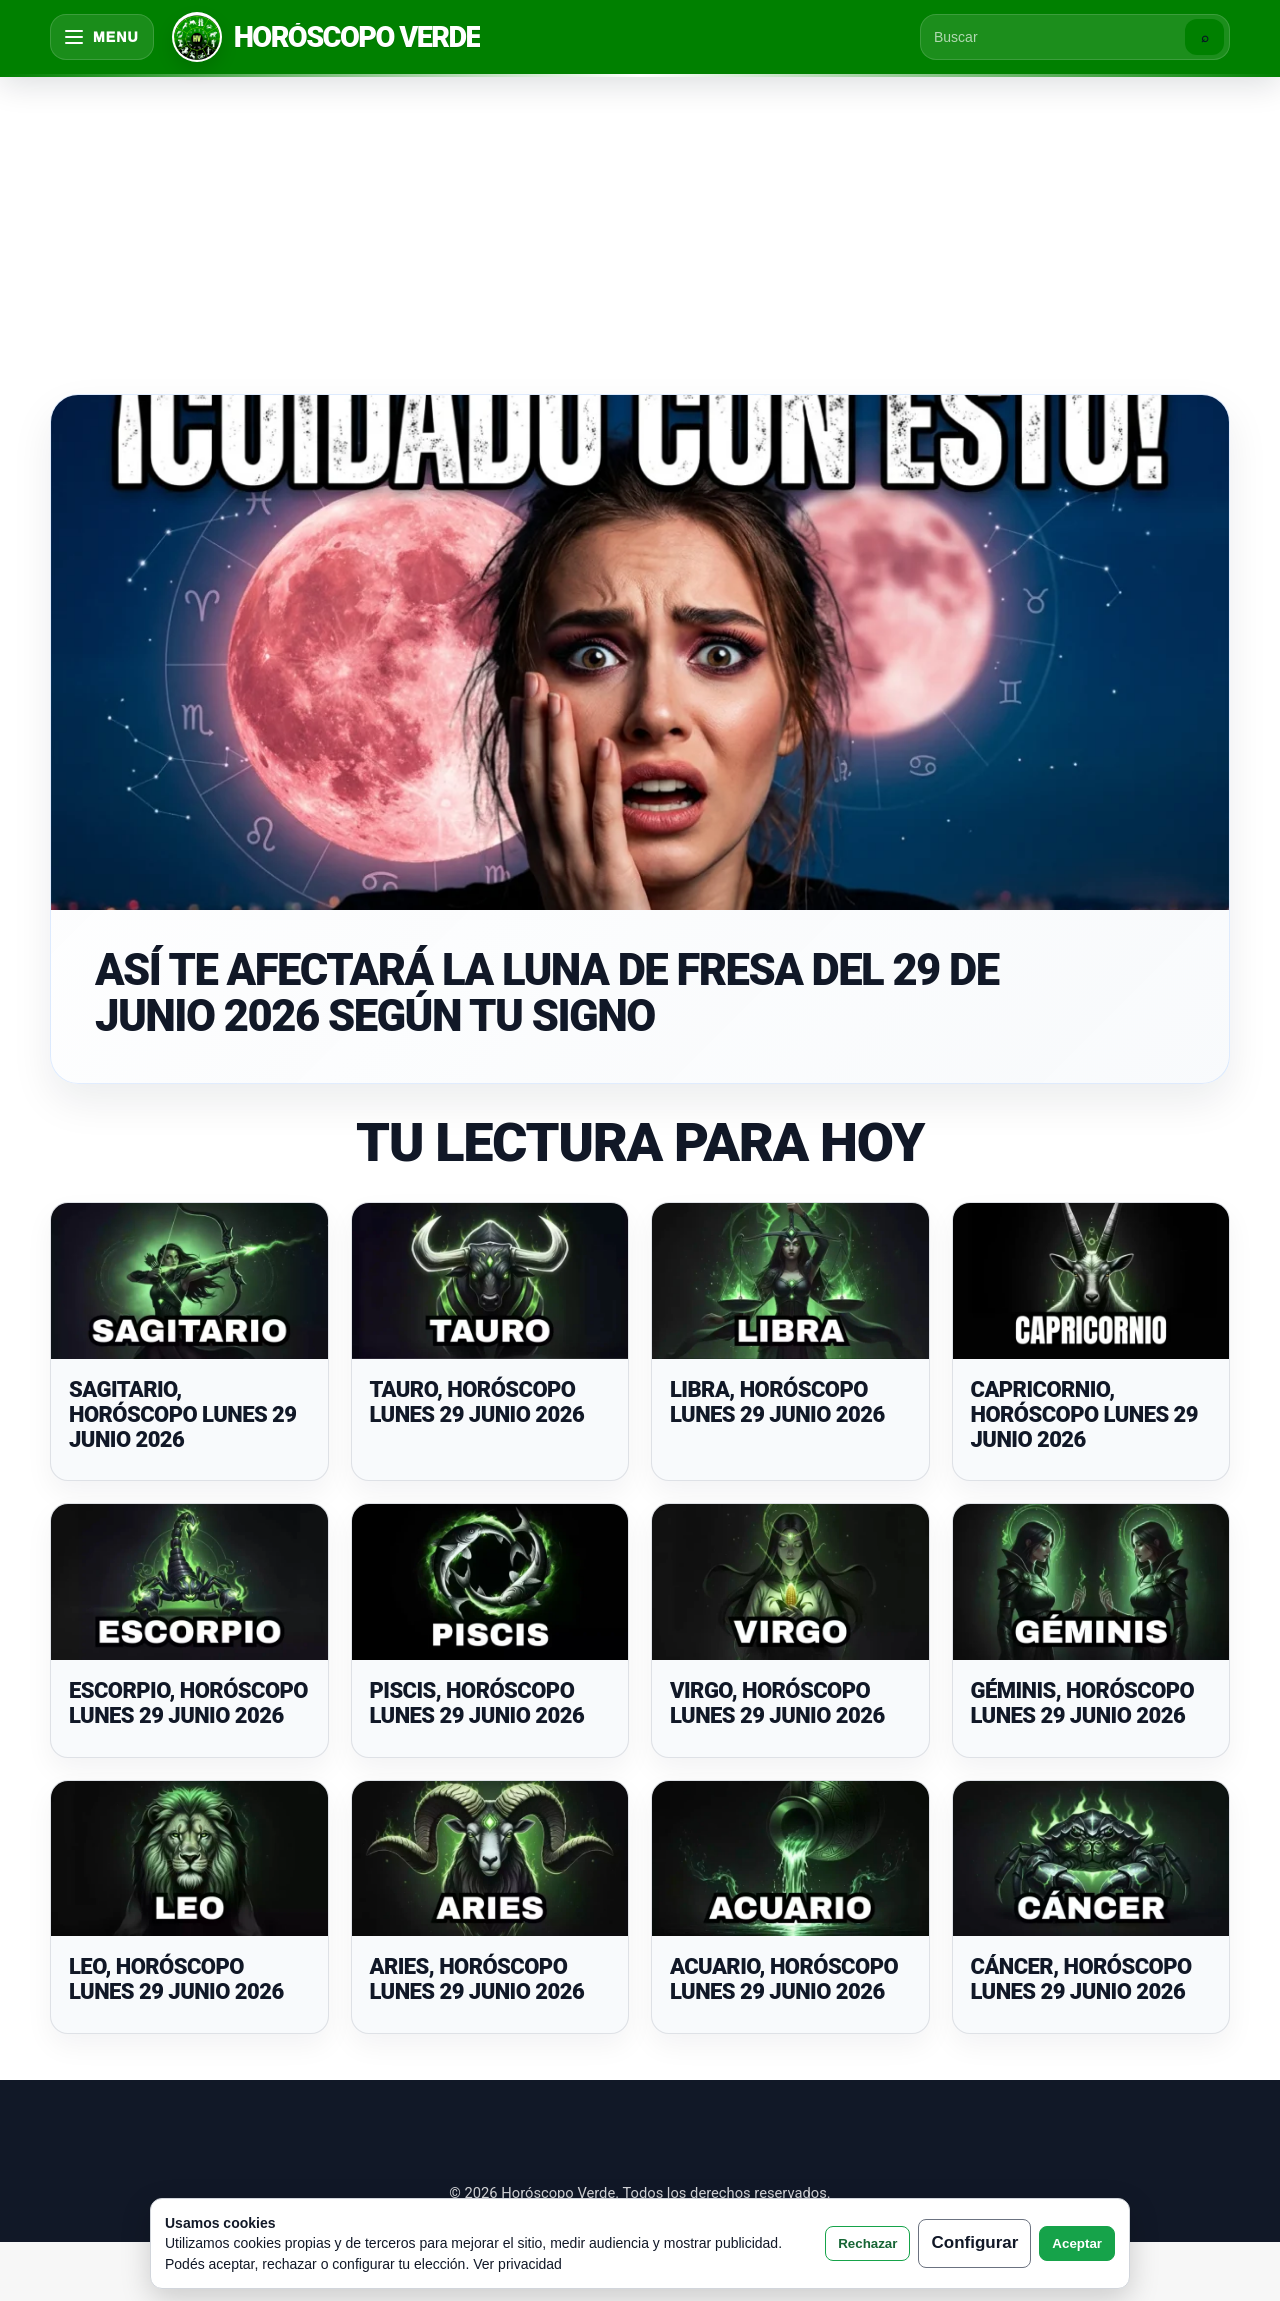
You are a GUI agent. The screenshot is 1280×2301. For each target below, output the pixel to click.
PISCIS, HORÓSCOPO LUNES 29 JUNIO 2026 (477, 1703)
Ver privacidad (517, 2264)
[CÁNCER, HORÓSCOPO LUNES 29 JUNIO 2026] (1091, 1859)
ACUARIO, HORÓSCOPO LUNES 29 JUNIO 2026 (784, 1979)
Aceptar (1077, 2243)
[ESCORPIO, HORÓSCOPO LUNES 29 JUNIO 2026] (189, 1582)
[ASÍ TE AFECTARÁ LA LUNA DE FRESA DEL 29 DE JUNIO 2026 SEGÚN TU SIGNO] (640, 652)
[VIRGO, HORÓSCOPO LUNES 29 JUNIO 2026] (790, 1582)
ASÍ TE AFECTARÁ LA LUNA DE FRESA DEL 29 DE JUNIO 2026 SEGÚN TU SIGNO (547, 993)
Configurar (974, 2242)
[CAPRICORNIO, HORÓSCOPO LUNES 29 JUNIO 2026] (1091, 1281)
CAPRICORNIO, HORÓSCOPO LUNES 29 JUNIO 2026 (1084, 1415)
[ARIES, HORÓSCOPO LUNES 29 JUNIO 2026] (490, 1859)
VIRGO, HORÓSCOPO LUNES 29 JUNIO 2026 (777, 1703)
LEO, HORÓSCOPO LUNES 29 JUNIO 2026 (176, 1979)
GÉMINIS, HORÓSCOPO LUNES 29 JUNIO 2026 (1083, 1703)
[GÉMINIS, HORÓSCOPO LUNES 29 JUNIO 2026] (1091, 1582)
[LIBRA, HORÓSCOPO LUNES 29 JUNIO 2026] (790, 1281)
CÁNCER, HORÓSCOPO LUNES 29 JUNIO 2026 (1081, 1979)
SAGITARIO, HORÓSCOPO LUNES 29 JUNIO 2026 (182, 1415)
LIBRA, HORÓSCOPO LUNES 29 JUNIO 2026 (777, 1402)
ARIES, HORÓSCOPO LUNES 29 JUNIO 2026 (477, 1979)
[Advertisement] (640, 224)
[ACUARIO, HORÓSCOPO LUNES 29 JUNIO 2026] (790, 1859)
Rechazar (867, 2243)
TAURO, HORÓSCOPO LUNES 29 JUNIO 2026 (477, 1402)
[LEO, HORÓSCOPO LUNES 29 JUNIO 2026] (189, 1859)
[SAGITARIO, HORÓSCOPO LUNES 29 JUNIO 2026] (189, 1281)
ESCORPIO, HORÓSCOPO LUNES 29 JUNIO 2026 (188, 1703)
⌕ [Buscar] (1205, 37)
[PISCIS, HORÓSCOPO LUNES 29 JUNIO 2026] (490, 1582)
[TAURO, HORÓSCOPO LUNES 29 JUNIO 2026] (490, 1281)
